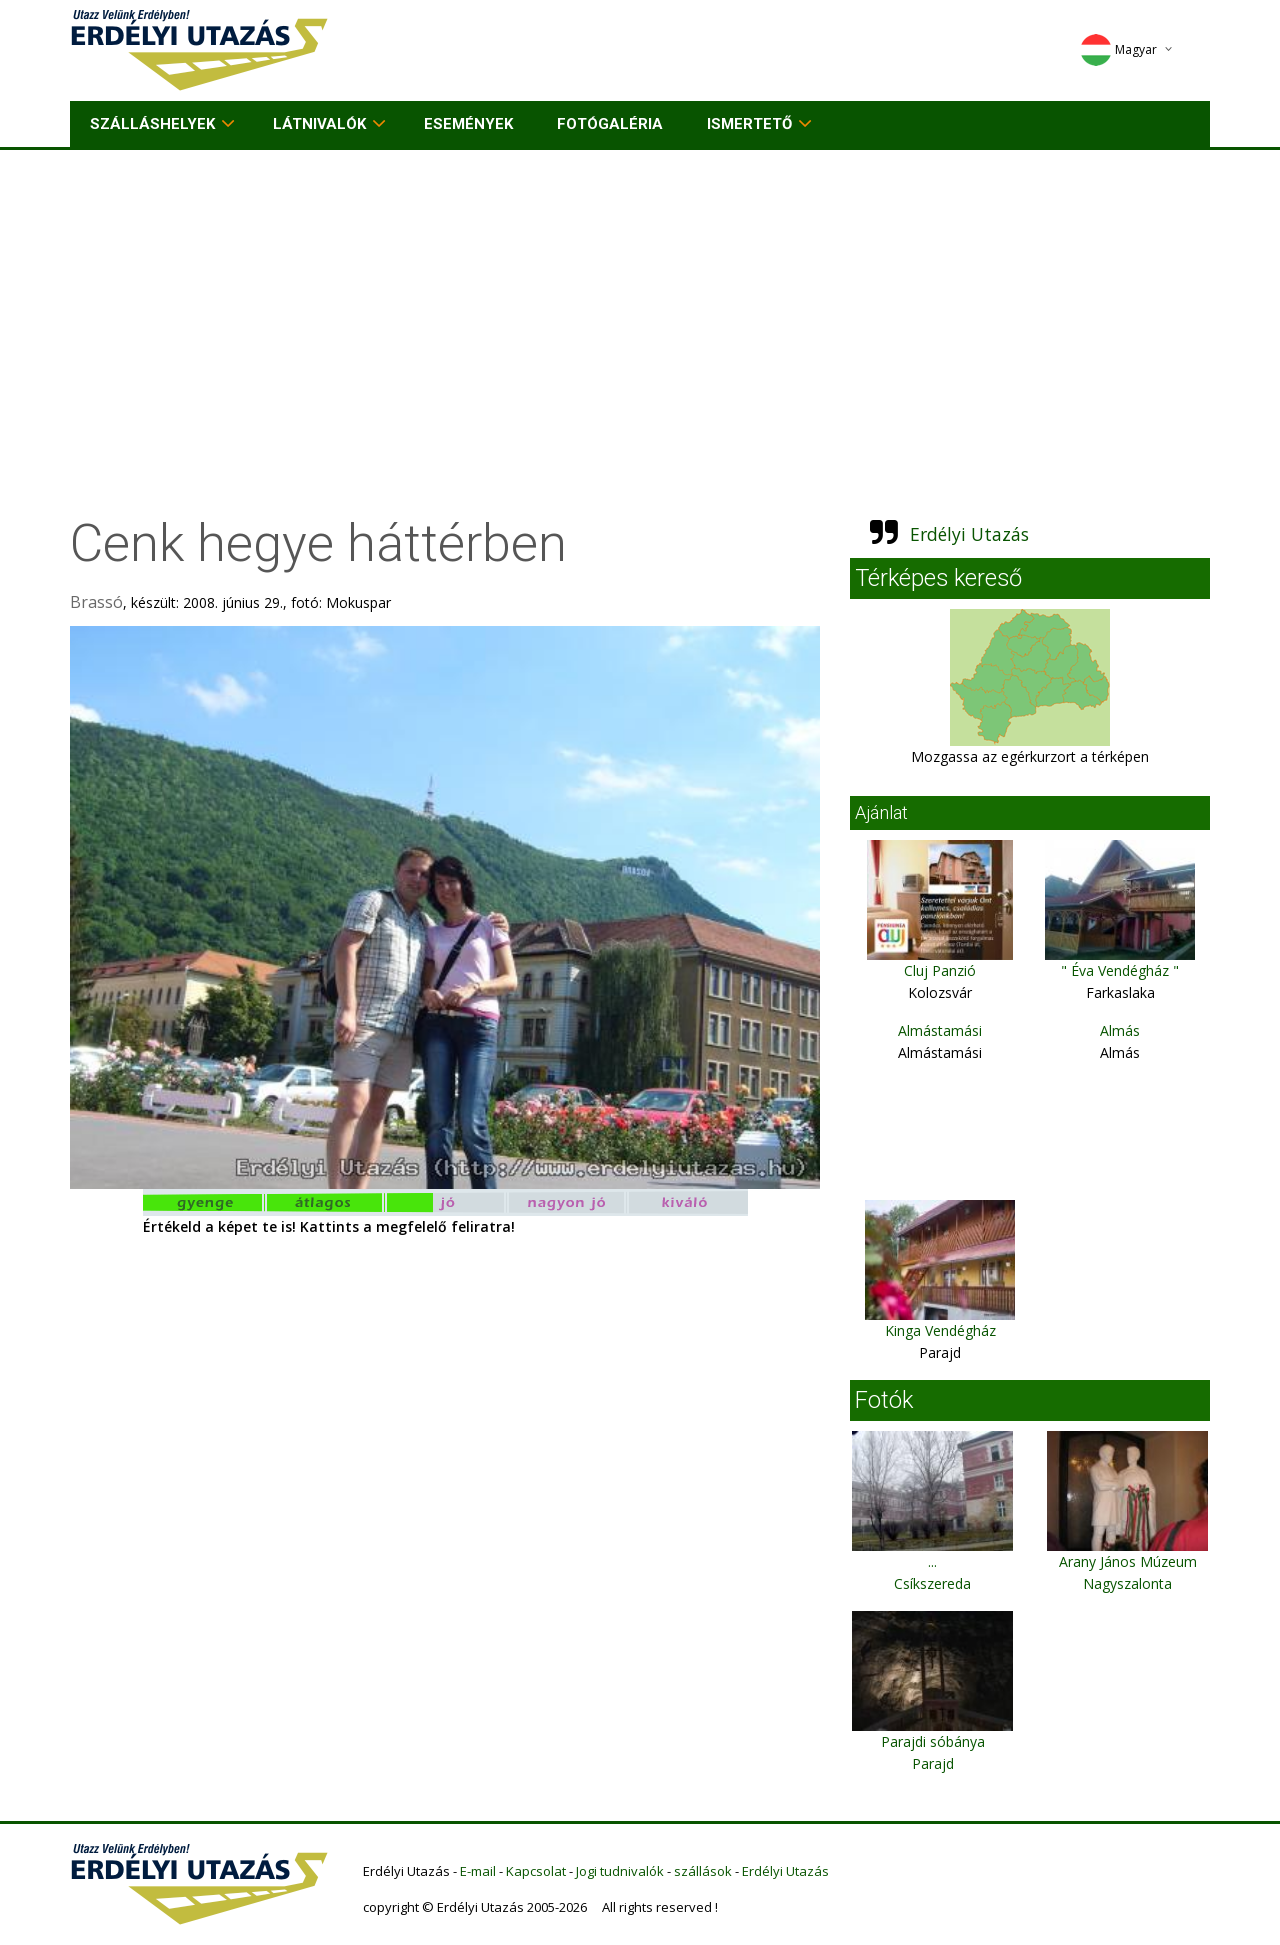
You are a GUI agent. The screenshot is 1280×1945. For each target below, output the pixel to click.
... (932, 1561)
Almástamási (940, 1030)
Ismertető (749, 124)
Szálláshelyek (152, 124)
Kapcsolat (536, 1871)
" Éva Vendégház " (1120, 970)
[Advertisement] (640, 300)
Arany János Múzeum (1128, 1561)
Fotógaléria (610, 124)
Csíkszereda (932, 1583)
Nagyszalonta (1127, 1583)
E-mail (478, 1871)
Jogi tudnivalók (620, 1871)
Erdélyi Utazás (969, 534)
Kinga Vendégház (940, 1330)
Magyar (1118, 49)
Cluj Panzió (940, 970)
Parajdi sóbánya (933, 1741)
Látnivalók (319, 124)
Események (468, 124)
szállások (703, 1871)
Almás (1120, 1030)
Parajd (933, 1763)
